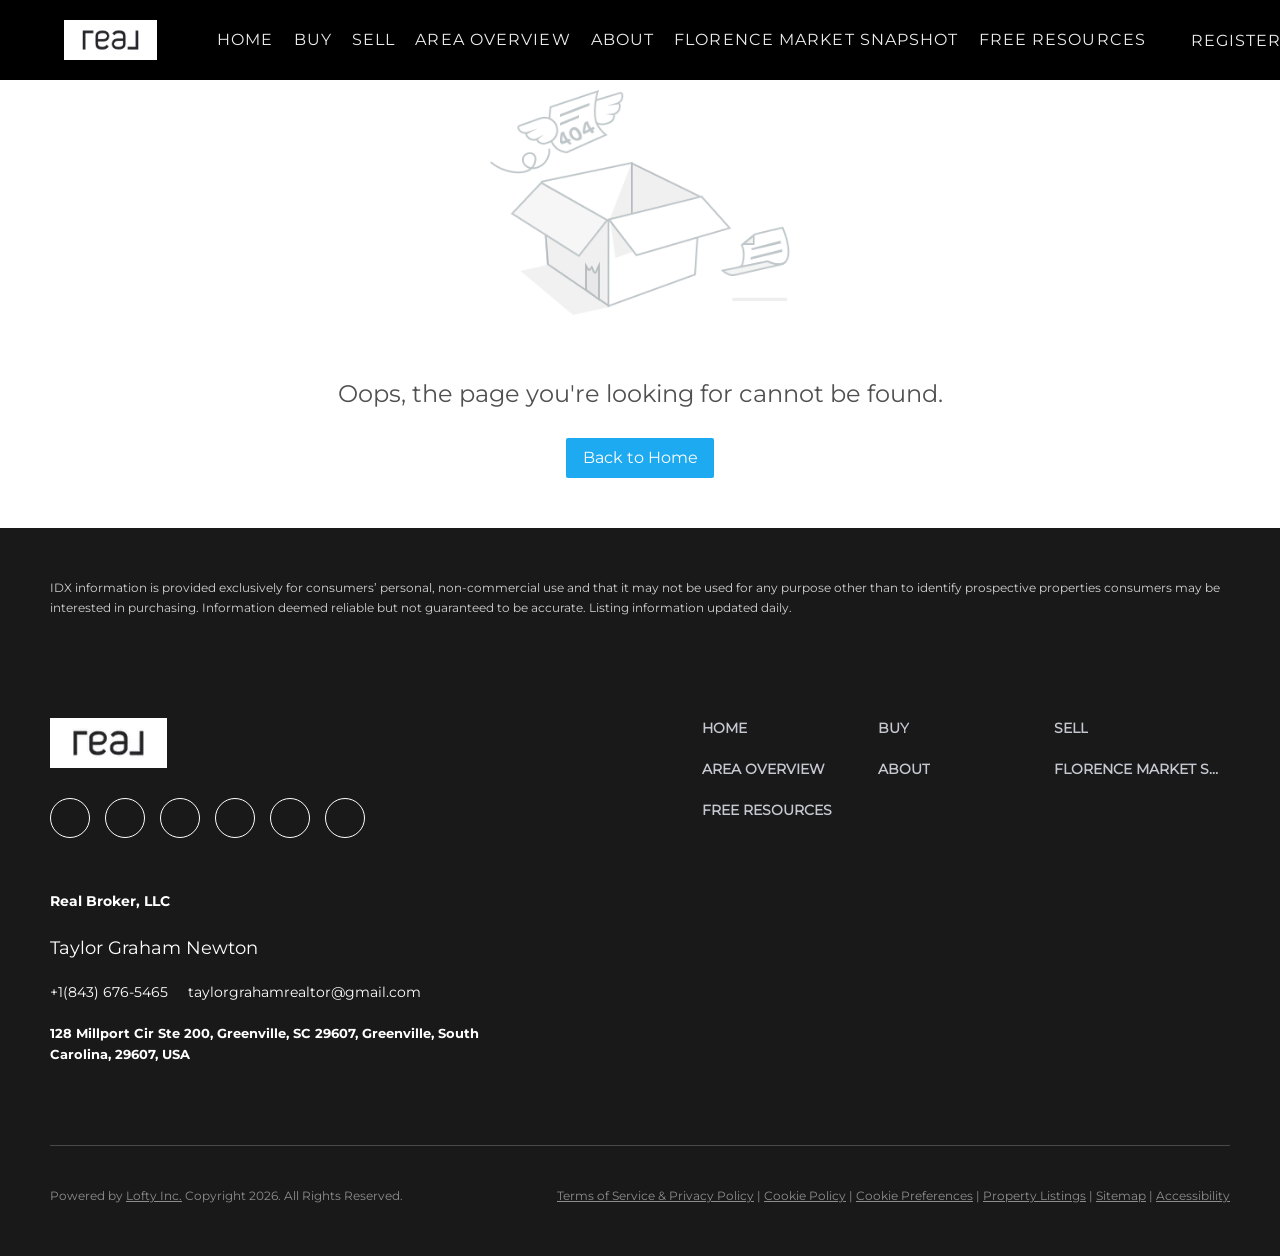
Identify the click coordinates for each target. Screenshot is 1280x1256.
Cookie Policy (805, 1195)
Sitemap (1121, 1195)
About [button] (623, 39)
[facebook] (70, 818)
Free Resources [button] (1062, 39)
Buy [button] (313, 39)
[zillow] (125, 818)
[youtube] (235, 818)
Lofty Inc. (154, 1195)
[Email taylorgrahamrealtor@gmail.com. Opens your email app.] (304, 992)
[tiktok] (290, 818)
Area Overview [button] (492, 39)
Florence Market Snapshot (816, 39)
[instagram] (180, 818)
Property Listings (1034, 1195)
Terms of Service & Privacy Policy (655, 1195)
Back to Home (640, 457)
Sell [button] (373, 39)
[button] (110, 40)
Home (245, 39)
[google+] (345, 818)
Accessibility (1193, 1195)
